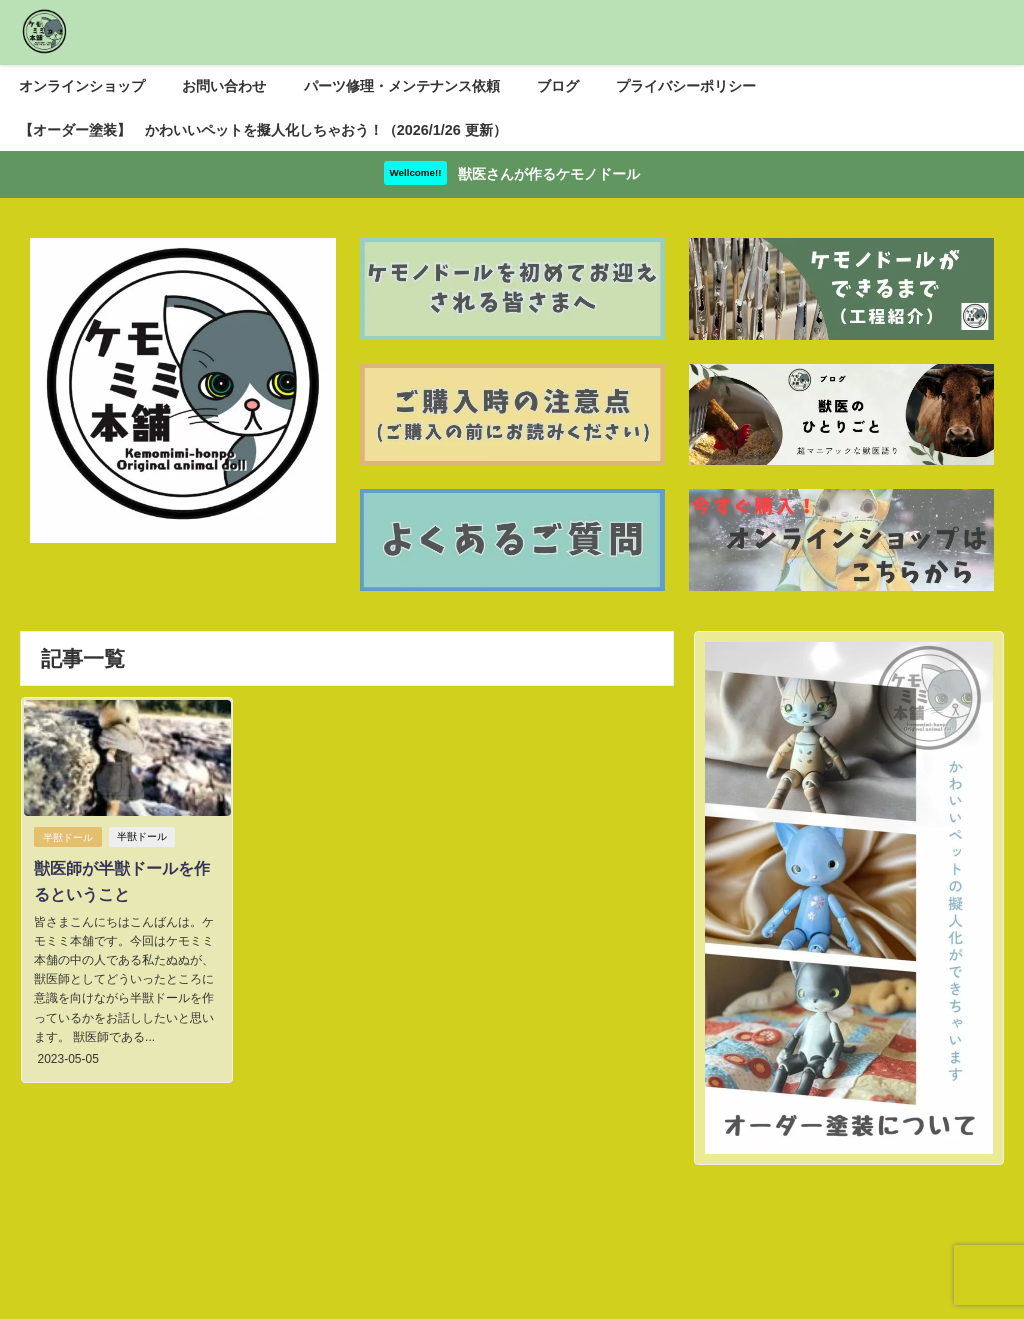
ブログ (558, 86)
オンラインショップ (82, 86)
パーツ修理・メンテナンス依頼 (402, 86)
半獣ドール (67, 837)
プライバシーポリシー (686, 86)
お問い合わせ (224, 86)
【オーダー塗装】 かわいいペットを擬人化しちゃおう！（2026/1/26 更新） (263, 130)
